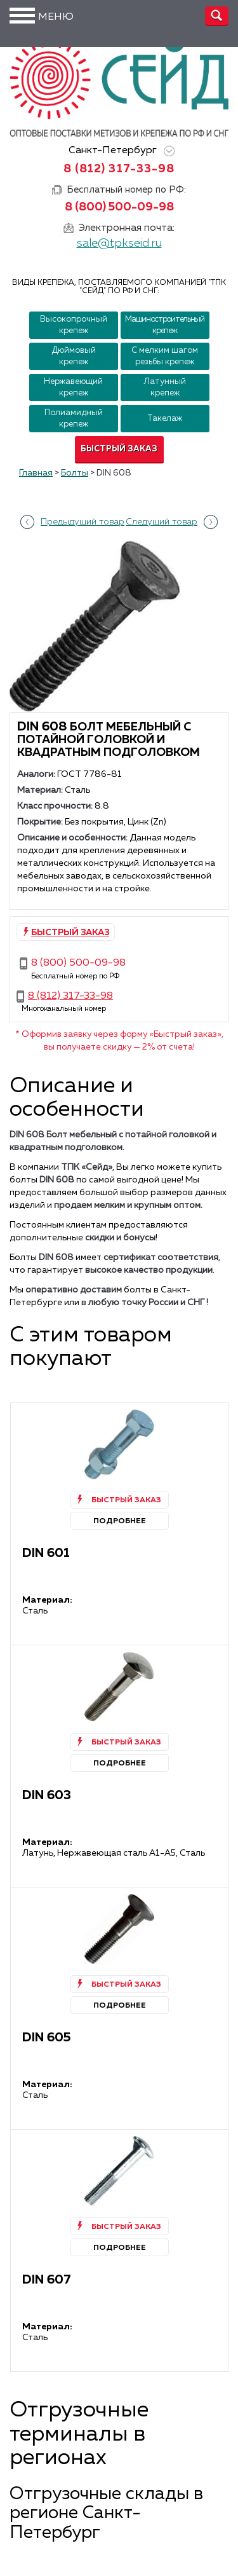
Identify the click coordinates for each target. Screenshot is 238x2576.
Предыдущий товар (82, 521)
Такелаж (164, 418)
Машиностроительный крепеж (164, 325)
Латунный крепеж (164, 387)
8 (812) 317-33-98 (119, 169)
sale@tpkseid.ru (119, 243)
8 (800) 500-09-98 (119, 207)
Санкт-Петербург (119, 151)
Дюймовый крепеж (73, 356)
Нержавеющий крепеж (73, 387)
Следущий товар (161, 521)
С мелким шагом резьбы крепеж (164, 356)
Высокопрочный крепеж (73, 325)
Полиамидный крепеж (73, 418)
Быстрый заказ (119, 449)
